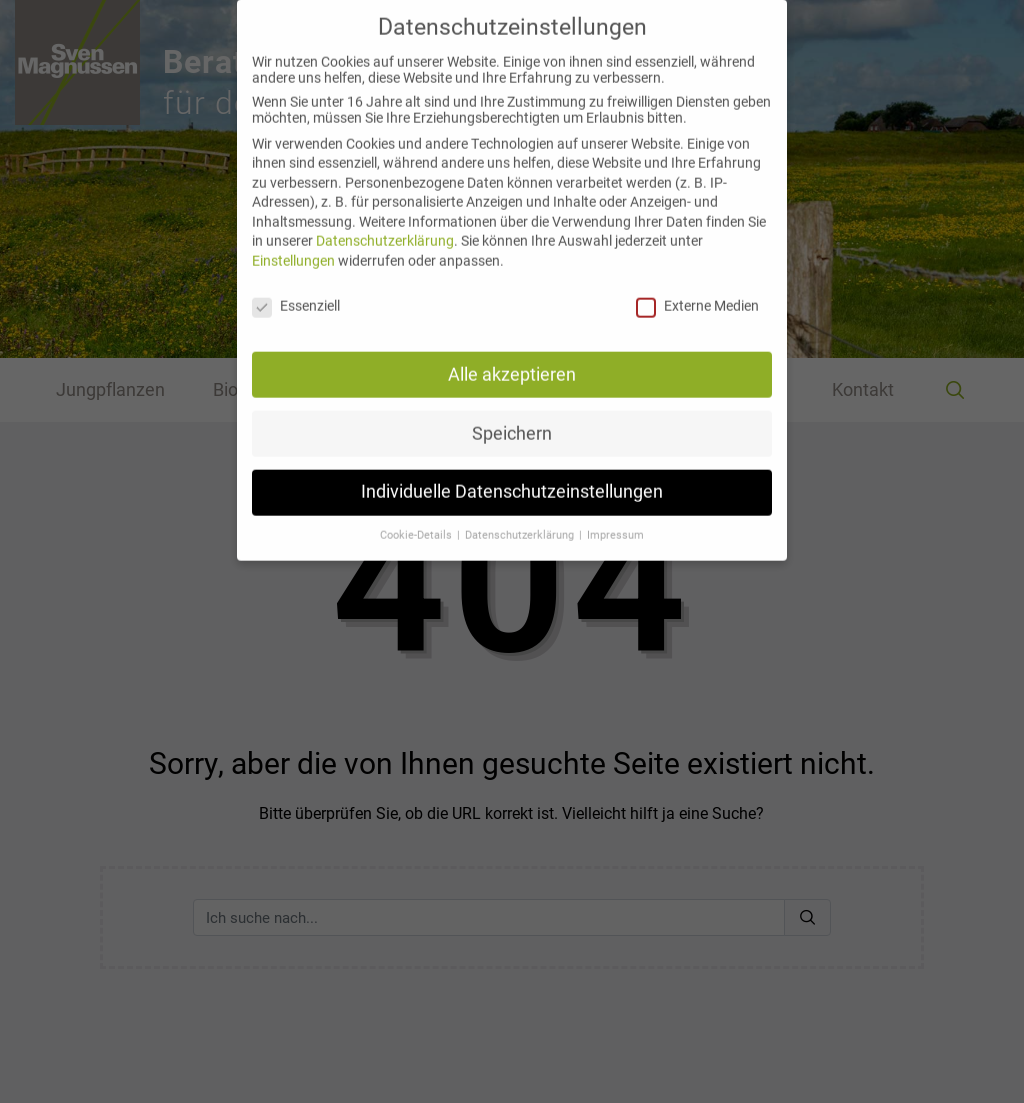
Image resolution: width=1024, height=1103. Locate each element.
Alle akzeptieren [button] (512, 361)
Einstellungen (293, 247)
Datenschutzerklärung (385, 228)
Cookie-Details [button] (417, 522)
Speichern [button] (512, 420)
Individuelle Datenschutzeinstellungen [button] (512, 479)
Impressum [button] (615, 522)
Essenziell (296, 292)
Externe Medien (697, 292)
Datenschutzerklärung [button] (521, 522)
